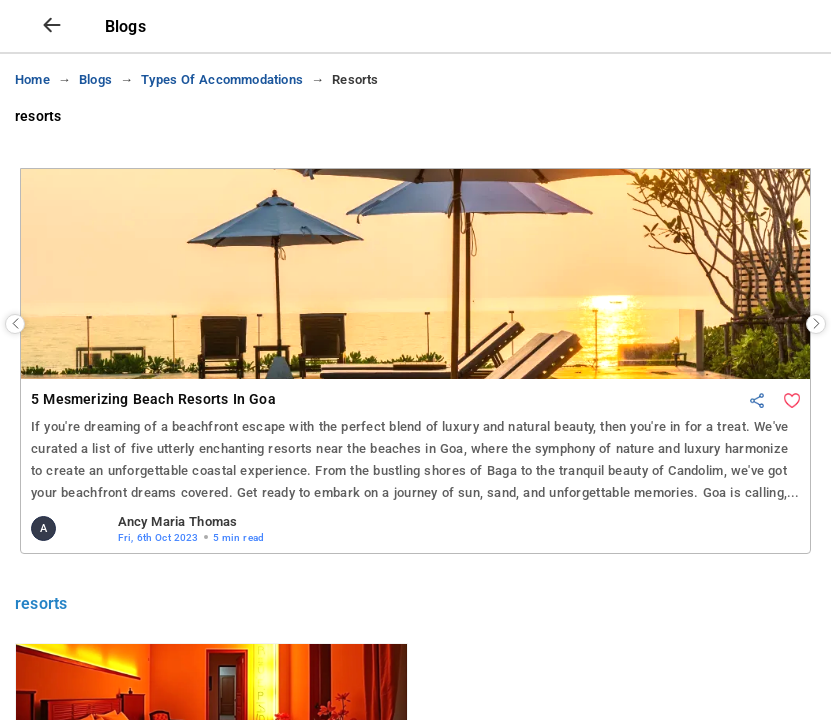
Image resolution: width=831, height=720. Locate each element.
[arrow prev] (52, 87)
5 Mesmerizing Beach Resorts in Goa (153, 460)
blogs (95, 140)
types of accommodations (222, 140)
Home (32, 140)
